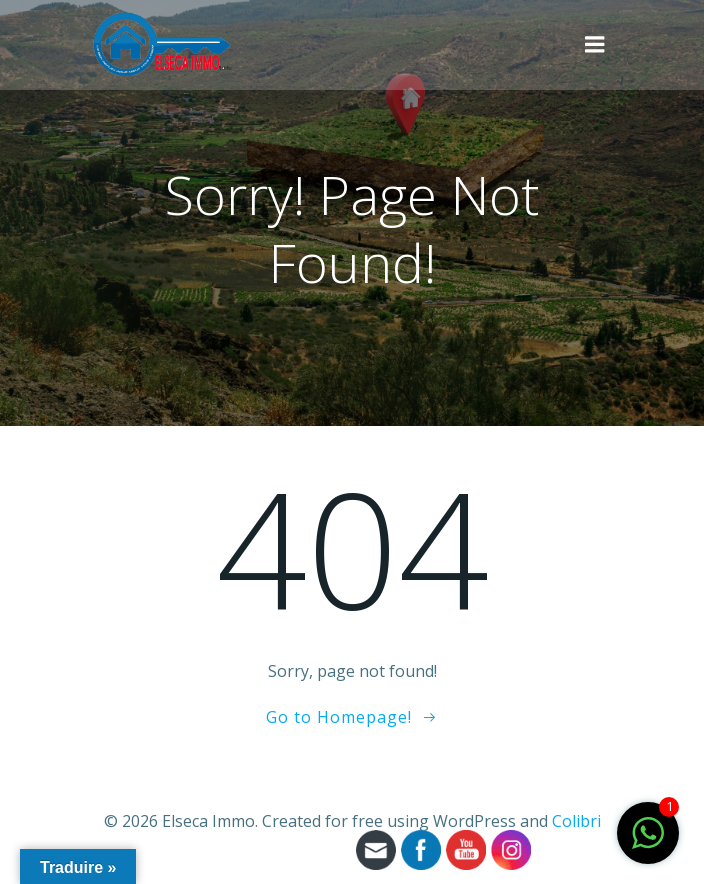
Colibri (576, 821)
